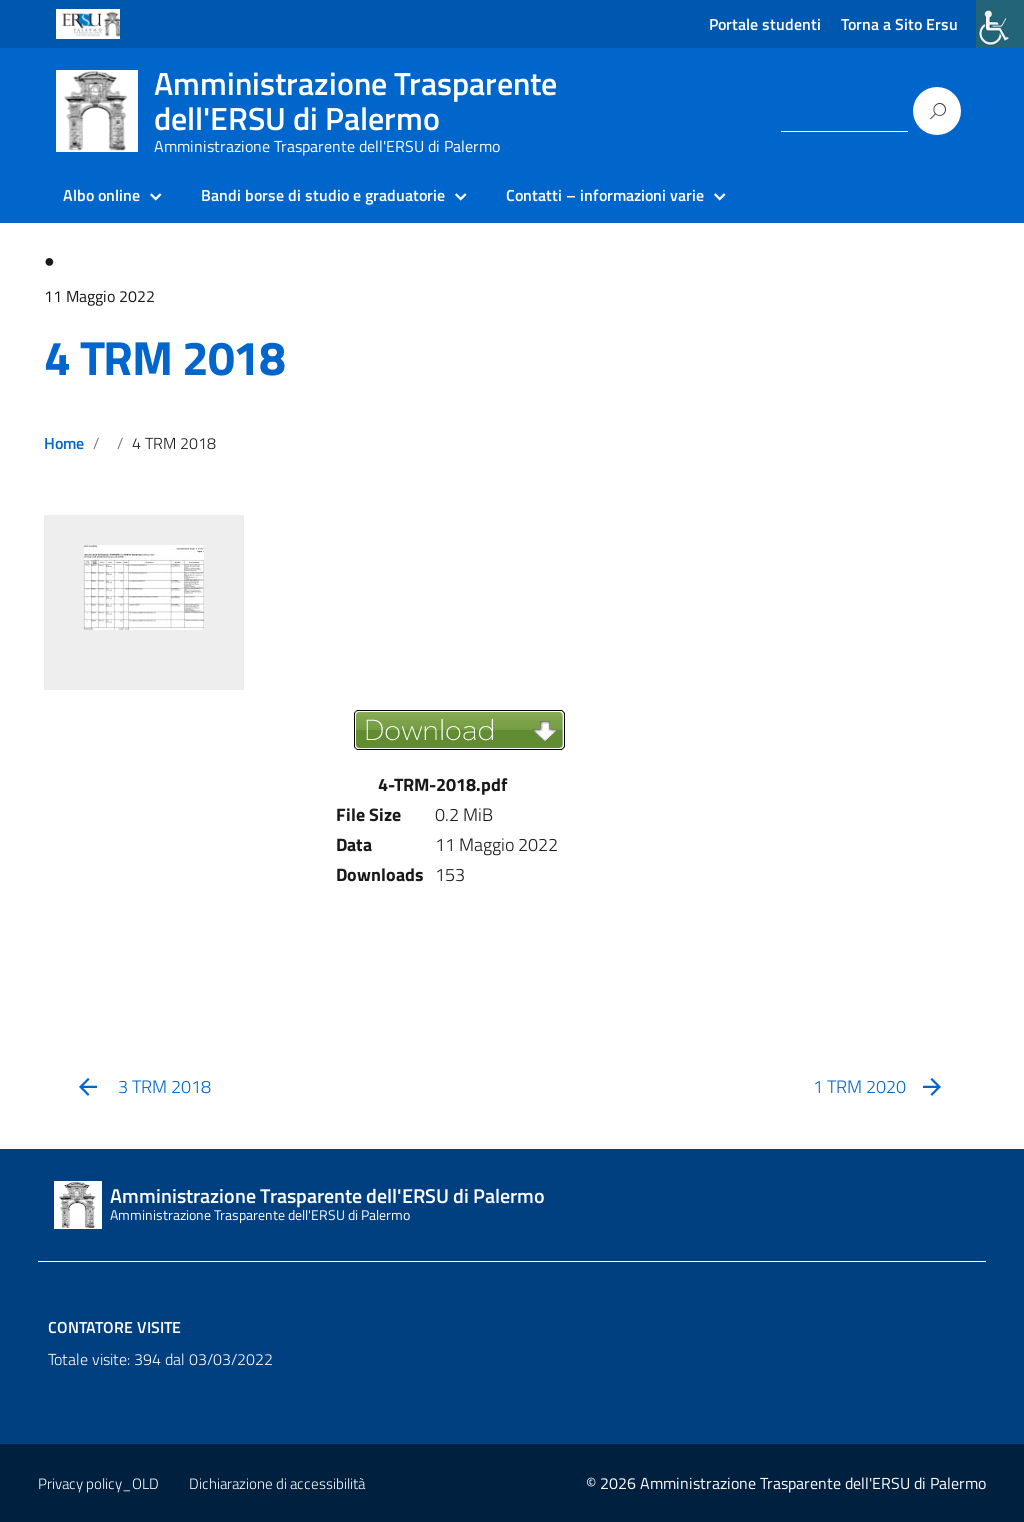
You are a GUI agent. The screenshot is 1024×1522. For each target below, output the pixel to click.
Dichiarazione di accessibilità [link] (277, 1483)
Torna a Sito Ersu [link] (899, 24)
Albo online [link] (101, 195)
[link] (1000, 24)
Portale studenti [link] (765, 24)
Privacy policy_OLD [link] (98, 1483)
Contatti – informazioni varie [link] (605, 195)
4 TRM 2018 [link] (164, 357)
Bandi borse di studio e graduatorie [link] (323, 195)
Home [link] (64, 443)
